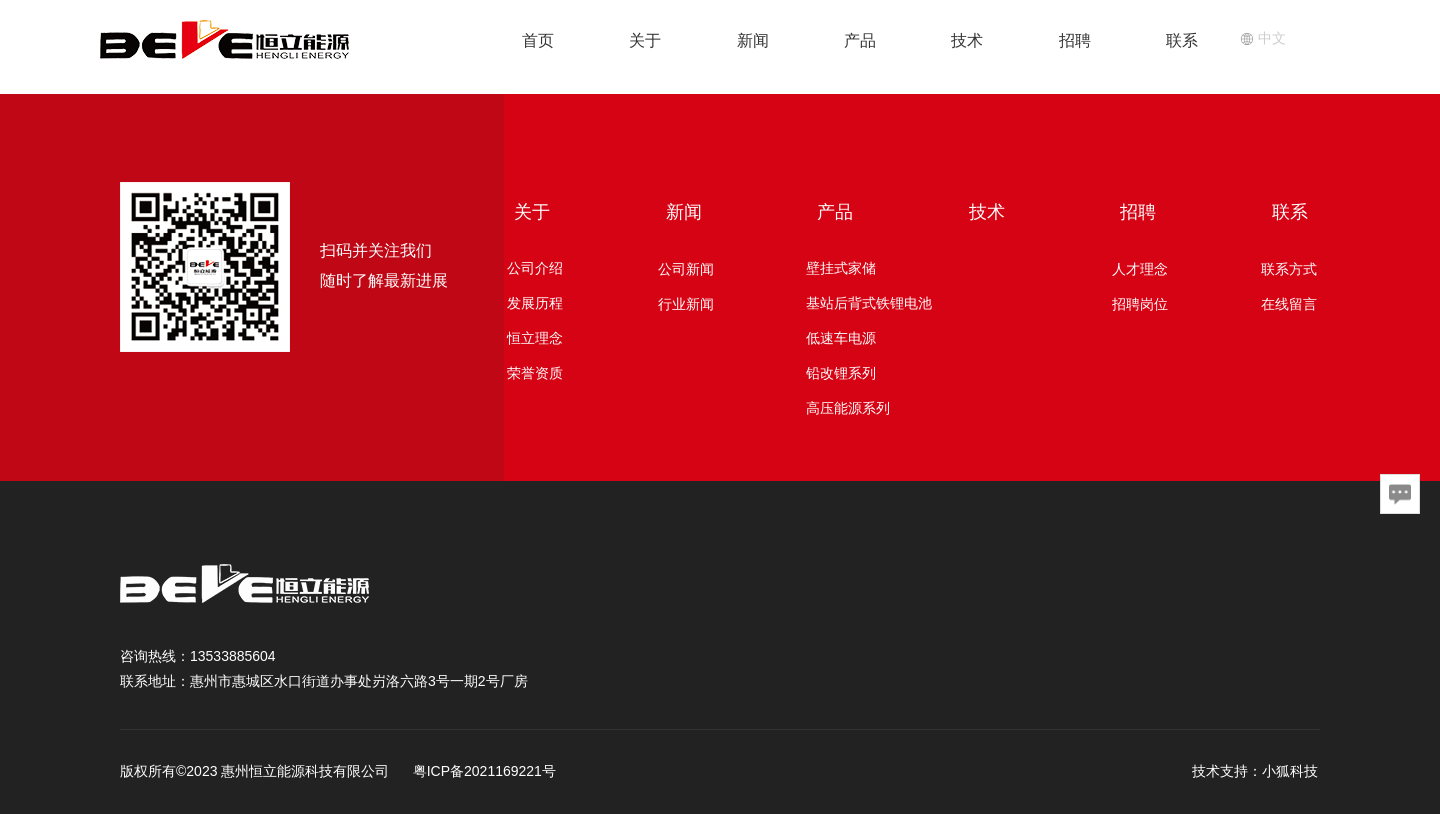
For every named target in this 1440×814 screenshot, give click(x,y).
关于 (645, 40)
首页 (538, 40)
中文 (1263, 38)
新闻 (753, 40)
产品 (860, 40)
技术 (967, 40)
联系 (1182, 40)
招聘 (1075, 40)
